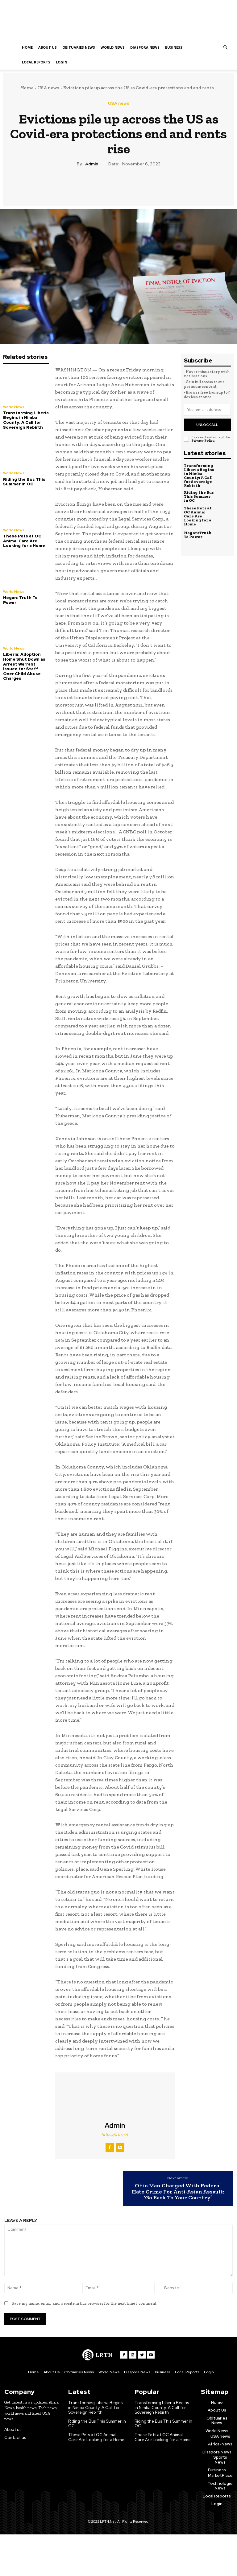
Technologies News (221, 2486)
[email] (207, 409)
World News (113, 47)
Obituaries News (78, 47)
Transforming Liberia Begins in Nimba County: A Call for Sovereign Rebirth (26, 420)
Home (27, 47)
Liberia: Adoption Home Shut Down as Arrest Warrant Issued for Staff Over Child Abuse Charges (24, 666)
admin (91, 164)
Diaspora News (145, 47)
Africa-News (220, 2444)
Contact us (15, 2437)
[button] (225, 48)
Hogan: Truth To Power (20, 600)
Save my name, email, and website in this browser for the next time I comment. (84, 2303)
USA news (48, 88)
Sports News (220, 2460)
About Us (47, 47)
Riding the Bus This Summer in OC (24, 481)
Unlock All (207, 424)
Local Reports (36, 62)
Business (173, 47)
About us (12, 2429)
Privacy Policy (202, 440)
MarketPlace (220, 2475)
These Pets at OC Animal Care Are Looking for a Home (24, 540)
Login (61, 62)
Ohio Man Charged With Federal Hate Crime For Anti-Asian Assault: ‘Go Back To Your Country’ (178, 2191)
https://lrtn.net (115, 2134)
